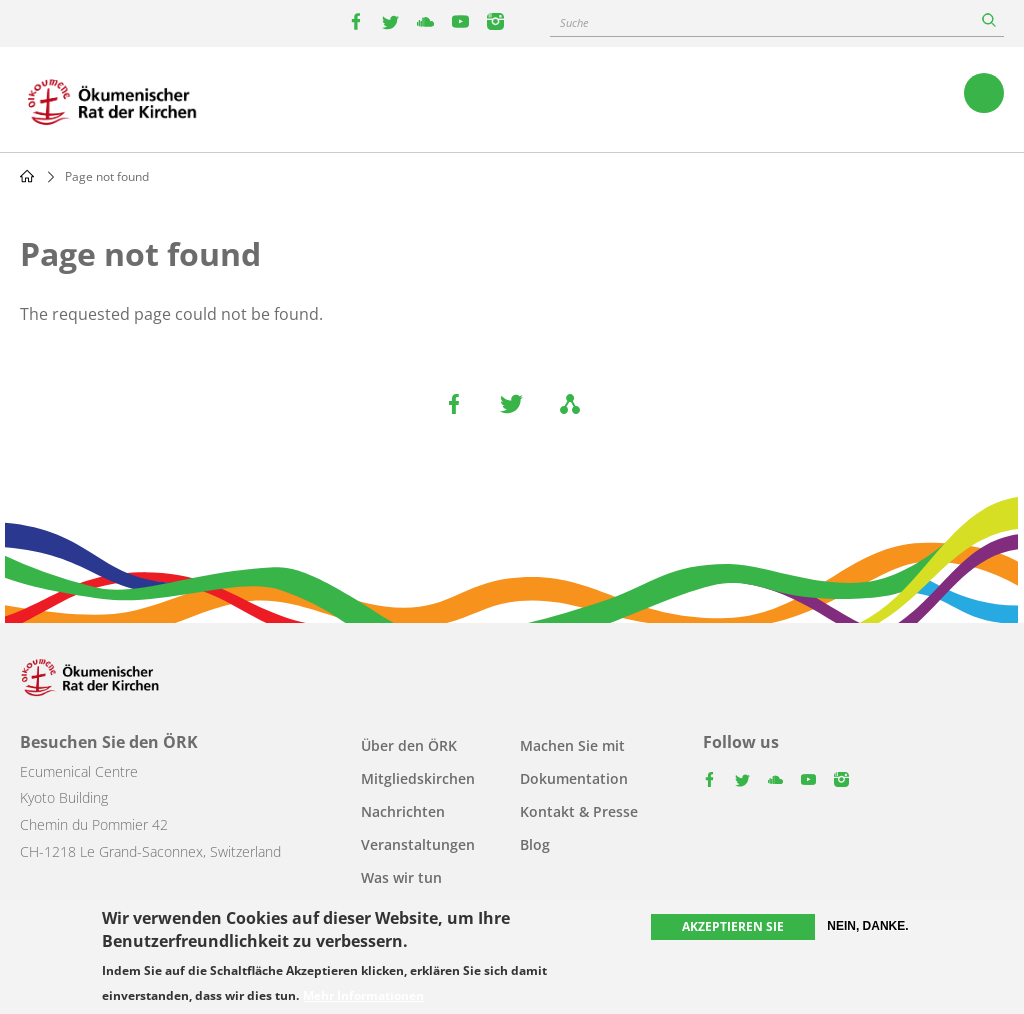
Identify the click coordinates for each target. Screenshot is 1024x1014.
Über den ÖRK (409, 745)
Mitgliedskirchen (418, 778)
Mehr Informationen (363, 998)
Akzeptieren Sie (733, 928)
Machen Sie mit (572, 745)
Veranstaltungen (418, 844)
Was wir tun (401, 877)
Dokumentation (574, 778)
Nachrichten (403, 811)
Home (27, 176)
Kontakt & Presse (579, 811)
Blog (535, 844)
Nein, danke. (867, 928)
